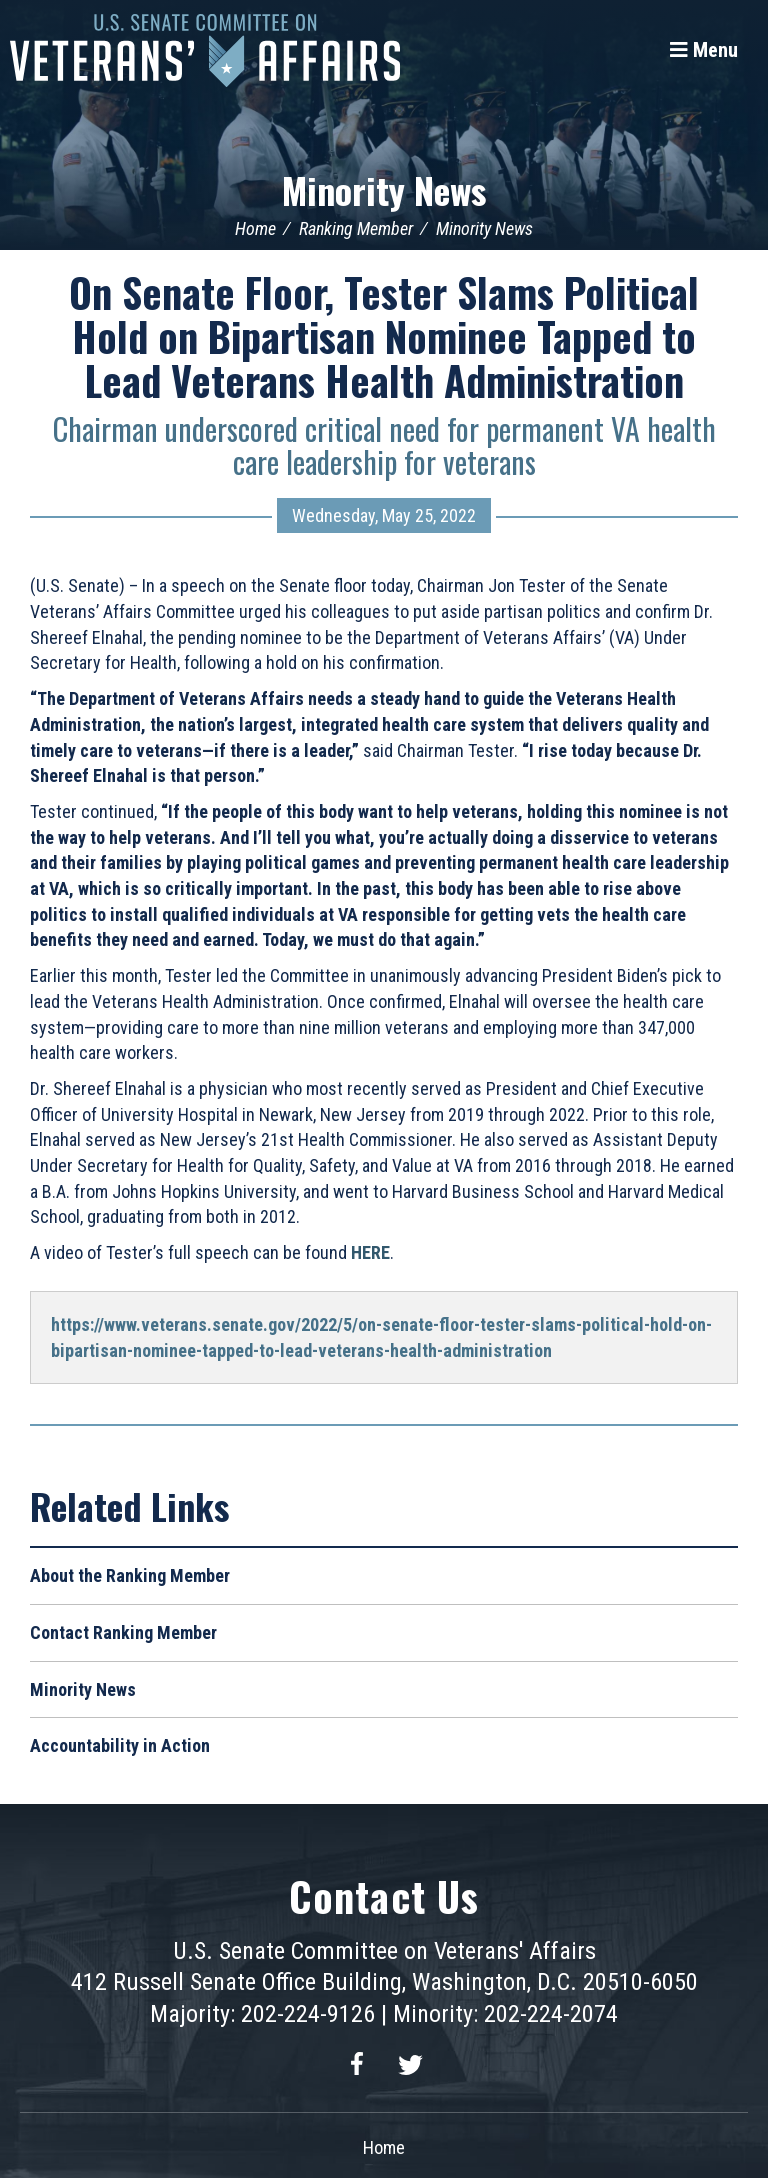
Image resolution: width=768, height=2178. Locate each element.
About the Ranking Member (130, 1575)
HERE (370, 1252)
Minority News (384, 189)
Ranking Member (356, 228)
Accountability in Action (120, 1745)
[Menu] (704, 50)
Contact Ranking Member (123, 1632)
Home (255, 228)
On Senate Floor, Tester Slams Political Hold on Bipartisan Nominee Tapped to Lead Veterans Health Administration (384, 336)
